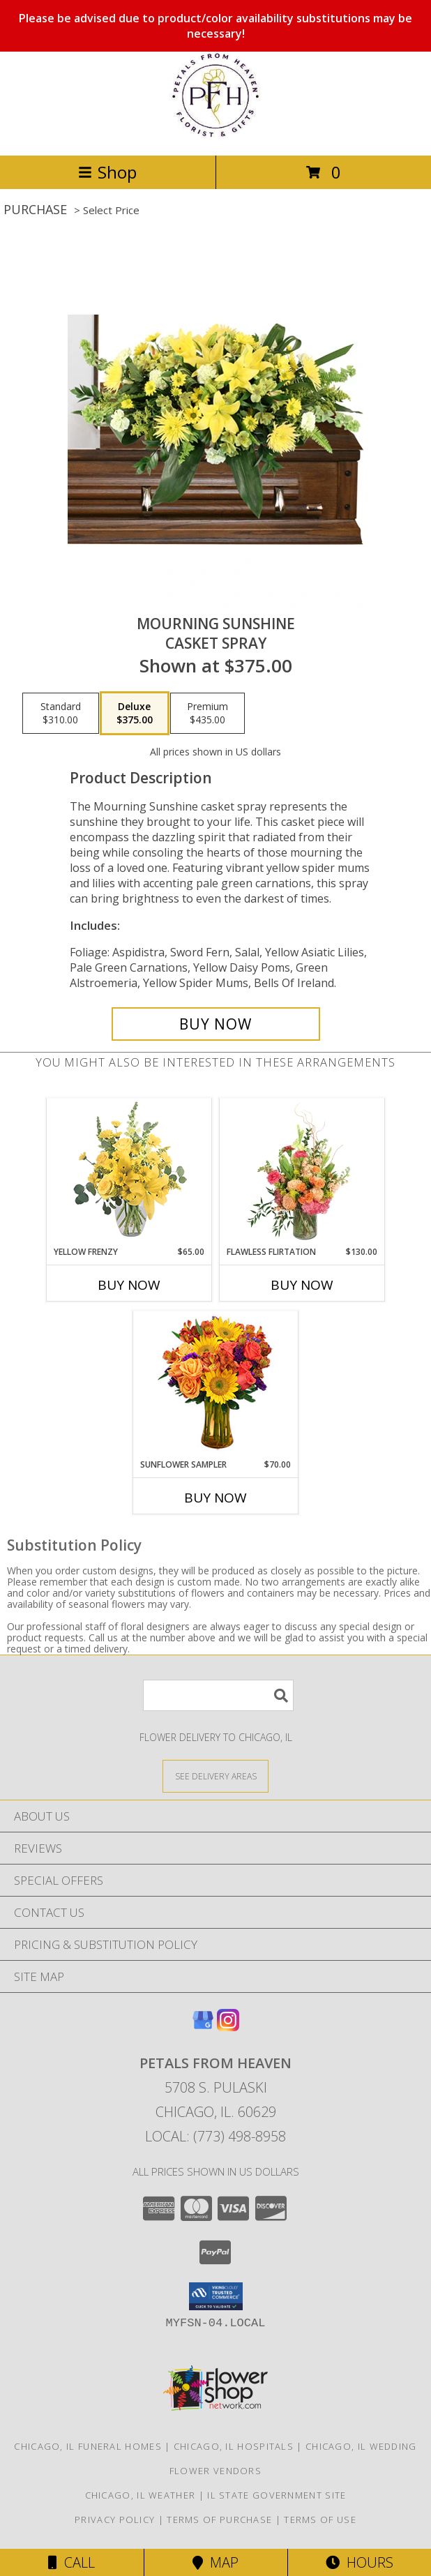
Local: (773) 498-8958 (215, 2136)
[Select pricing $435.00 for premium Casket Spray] (207, 713)
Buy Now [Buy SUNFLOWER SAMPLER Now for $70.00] (215, 1498)
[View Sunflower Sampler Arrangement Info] (216, 1385)
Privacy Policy (115, 2519)
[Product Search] (218, 1695)
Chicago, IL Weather (140, 2495)
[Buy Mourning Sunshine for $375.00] (216, 1024)
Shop (107, 171)
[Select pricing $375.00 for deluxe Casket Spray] (134, 713)
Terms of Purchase (219, 2519)
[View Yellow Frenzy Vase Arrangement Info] (129, 1172)
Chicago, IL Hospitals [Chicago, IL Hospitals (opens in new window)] (234, 2446)
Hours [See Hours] (359, 2562)
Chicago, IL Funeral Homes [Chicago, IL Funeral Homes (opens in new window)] (88, 2446)
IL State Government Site (276, 2495)
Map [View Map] (215, 2562)
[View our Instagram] (228, 2027)
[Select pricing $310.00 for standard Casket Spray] (60, 713)
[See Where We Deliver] (215, 1775)
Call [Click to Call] (71, 2562)
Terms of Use (320, 2519)
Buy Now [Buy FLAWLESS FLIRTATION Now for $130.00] (302, 1285)
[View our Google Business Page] (203, 2027)
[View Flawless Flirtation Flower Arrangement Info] (302, 1171)
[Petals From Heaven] (215, 135)
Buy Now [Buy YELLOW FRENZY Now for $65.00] (129, 1285)
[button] (216, 2296)
